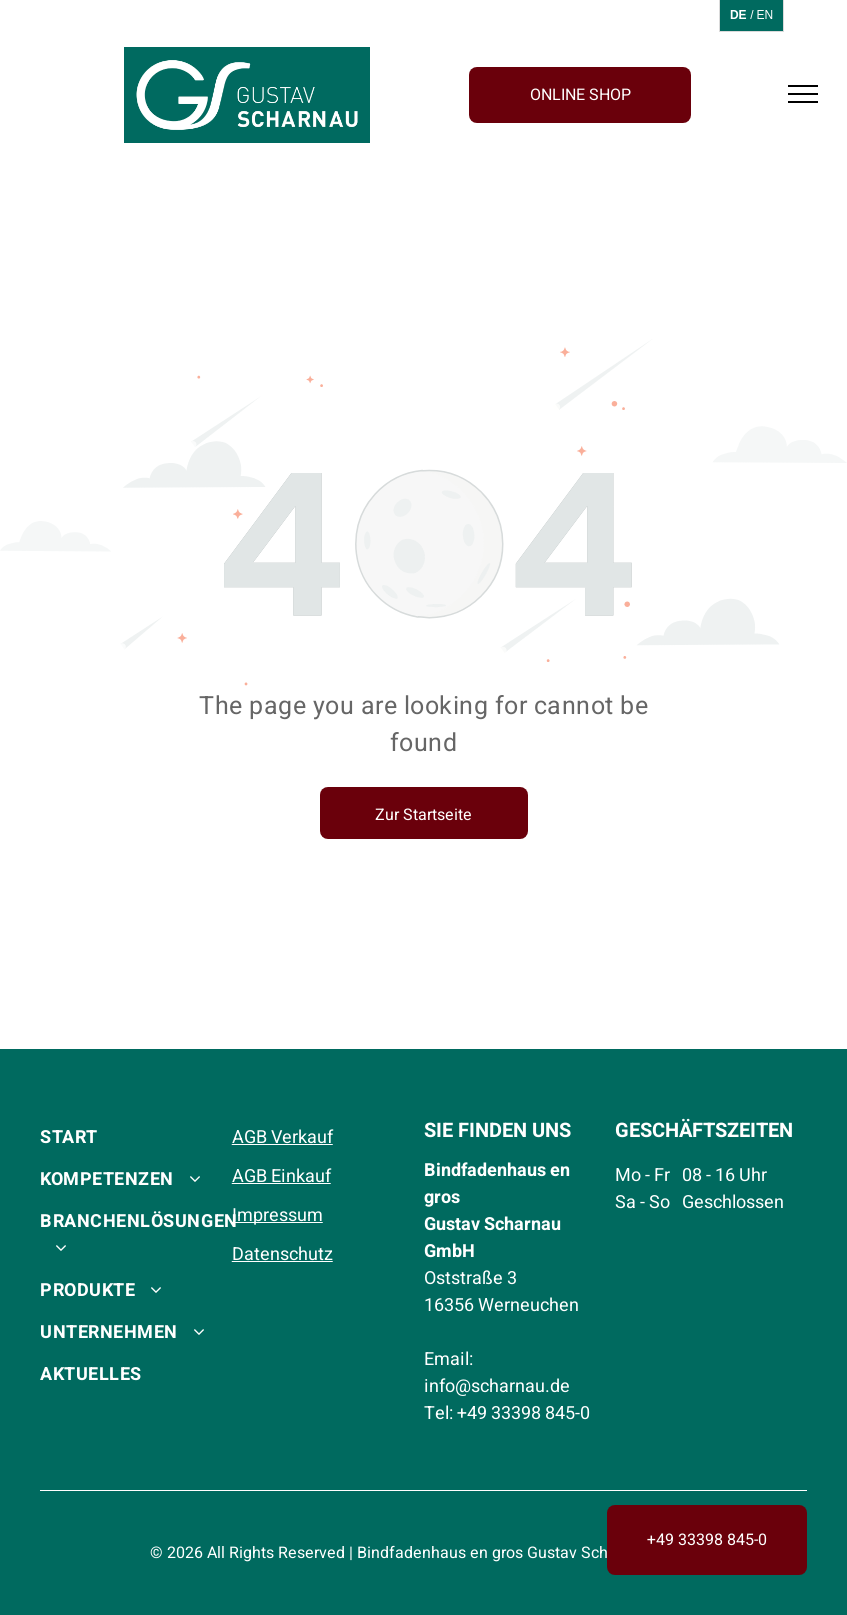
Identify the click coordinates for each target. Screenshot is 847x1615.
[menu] (803, 94)
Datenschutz (282, 1254)
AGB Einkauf (281, 1176)
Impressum (277, 1215)
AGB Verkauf (282, 1137)
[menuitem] (139, 1135)
